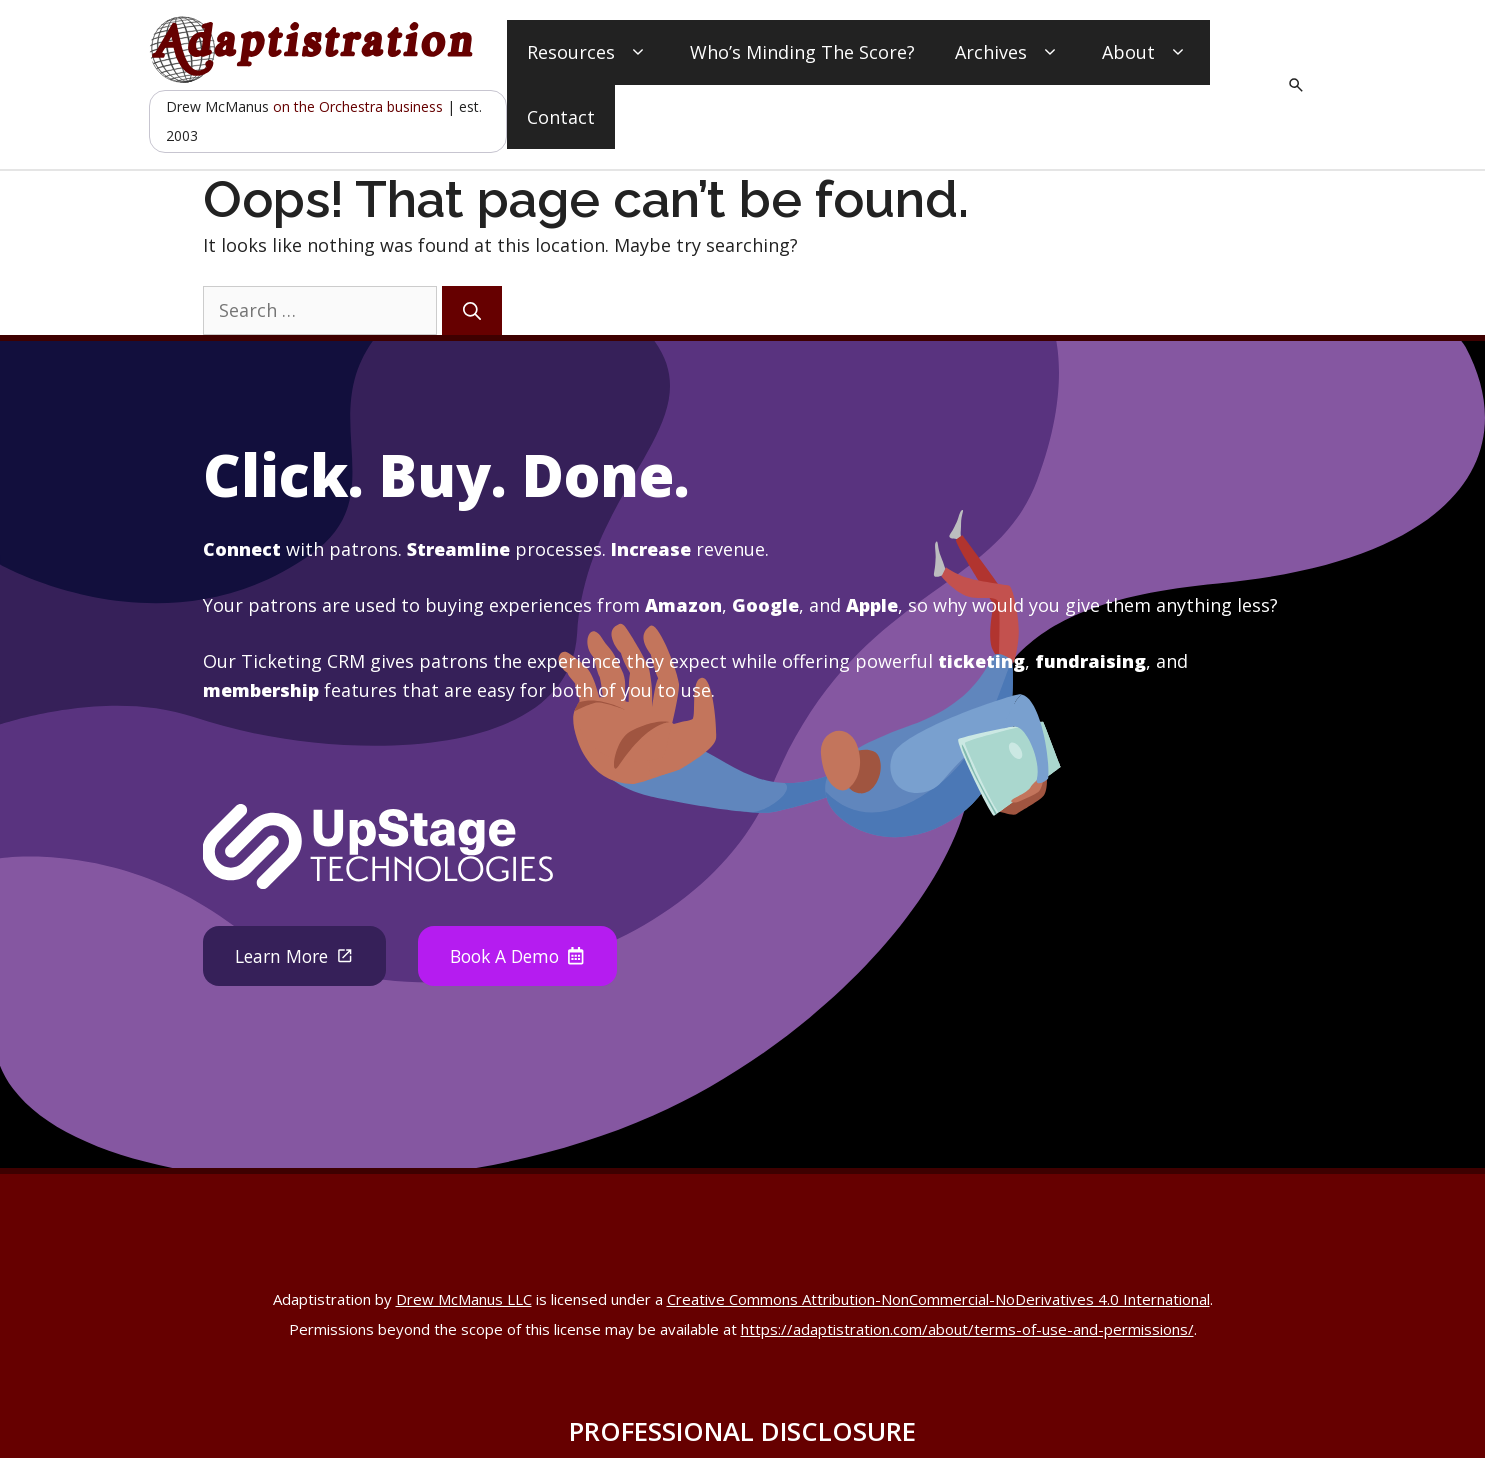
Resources (588, 52)
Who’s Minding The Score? (802, 52)
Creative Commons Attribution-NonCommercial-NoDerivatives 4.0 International (938, 1299)
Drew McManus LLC (464, 1299)
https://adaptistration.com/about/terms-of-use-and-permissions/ (967, 1329)
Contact (561, 117)
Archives (1008, 52)
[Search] (472, 310)
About (1146, 52)
